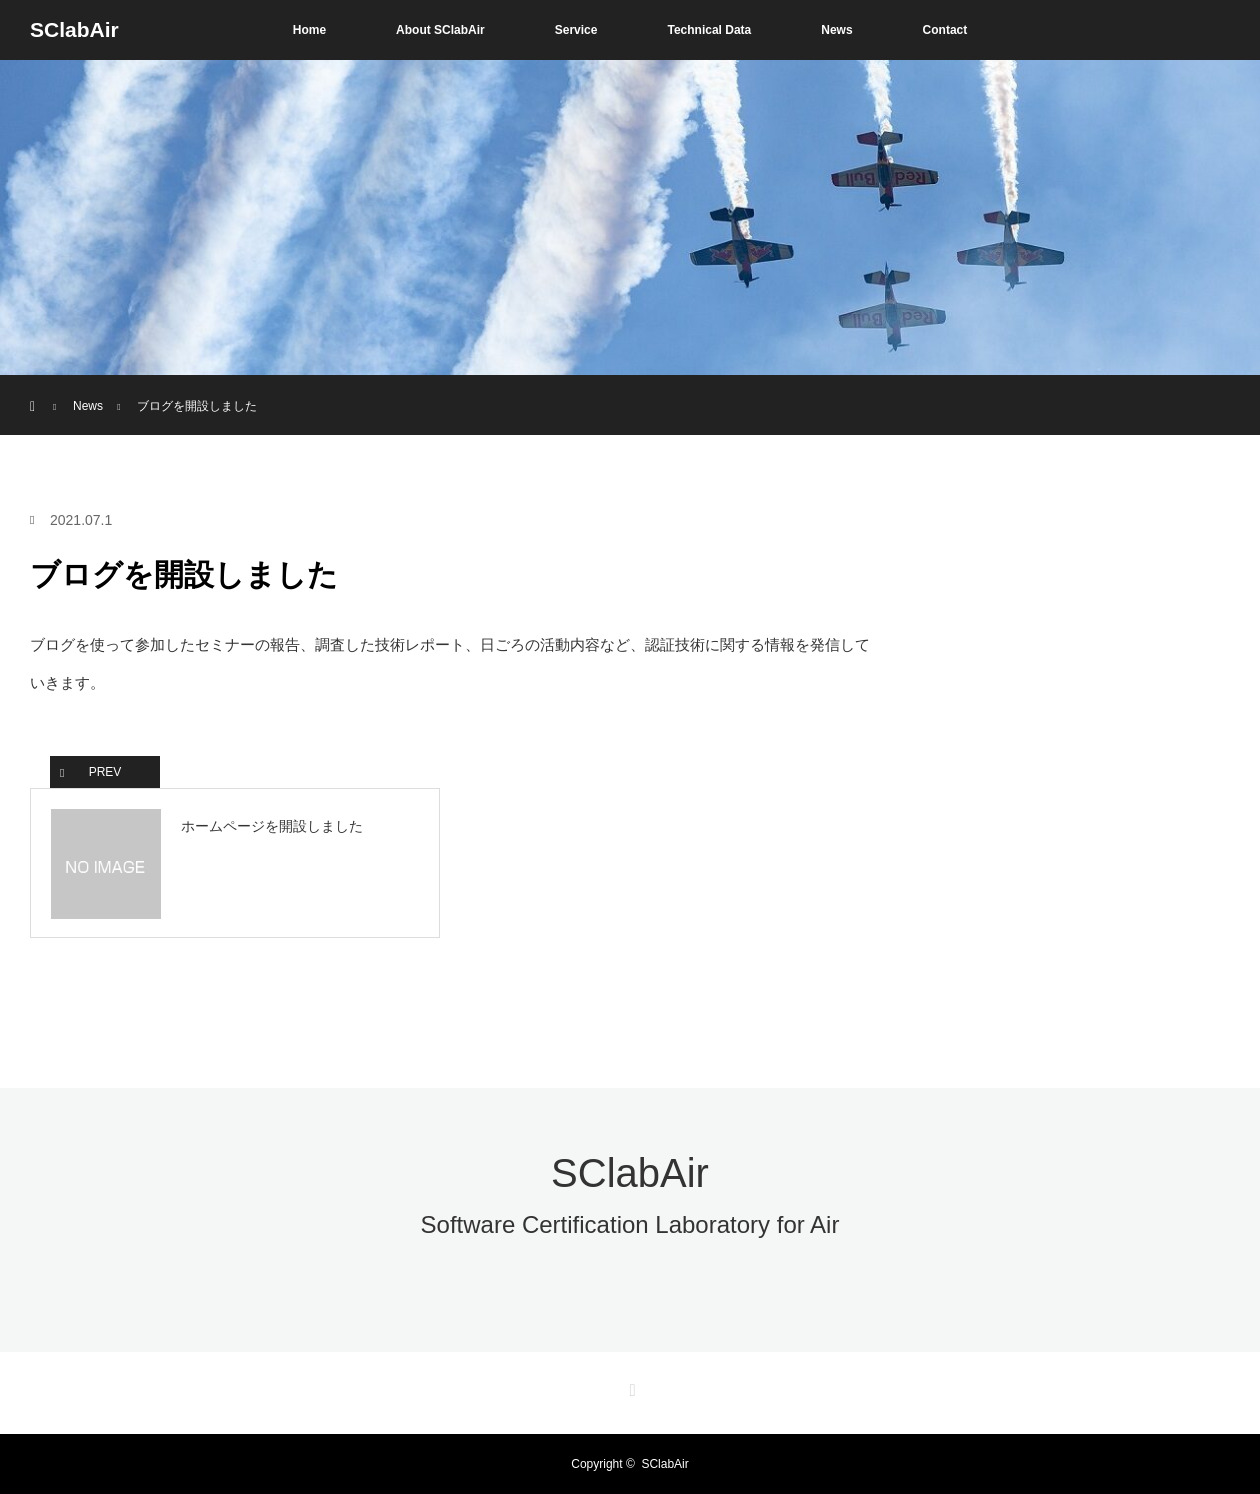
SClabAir (74, 29)
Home (309, 30)
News (836, 30)
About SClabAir (440, 30)
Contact (945, 30)
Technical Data (709, 30)
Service (576, 30)
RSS (630, 1387)
